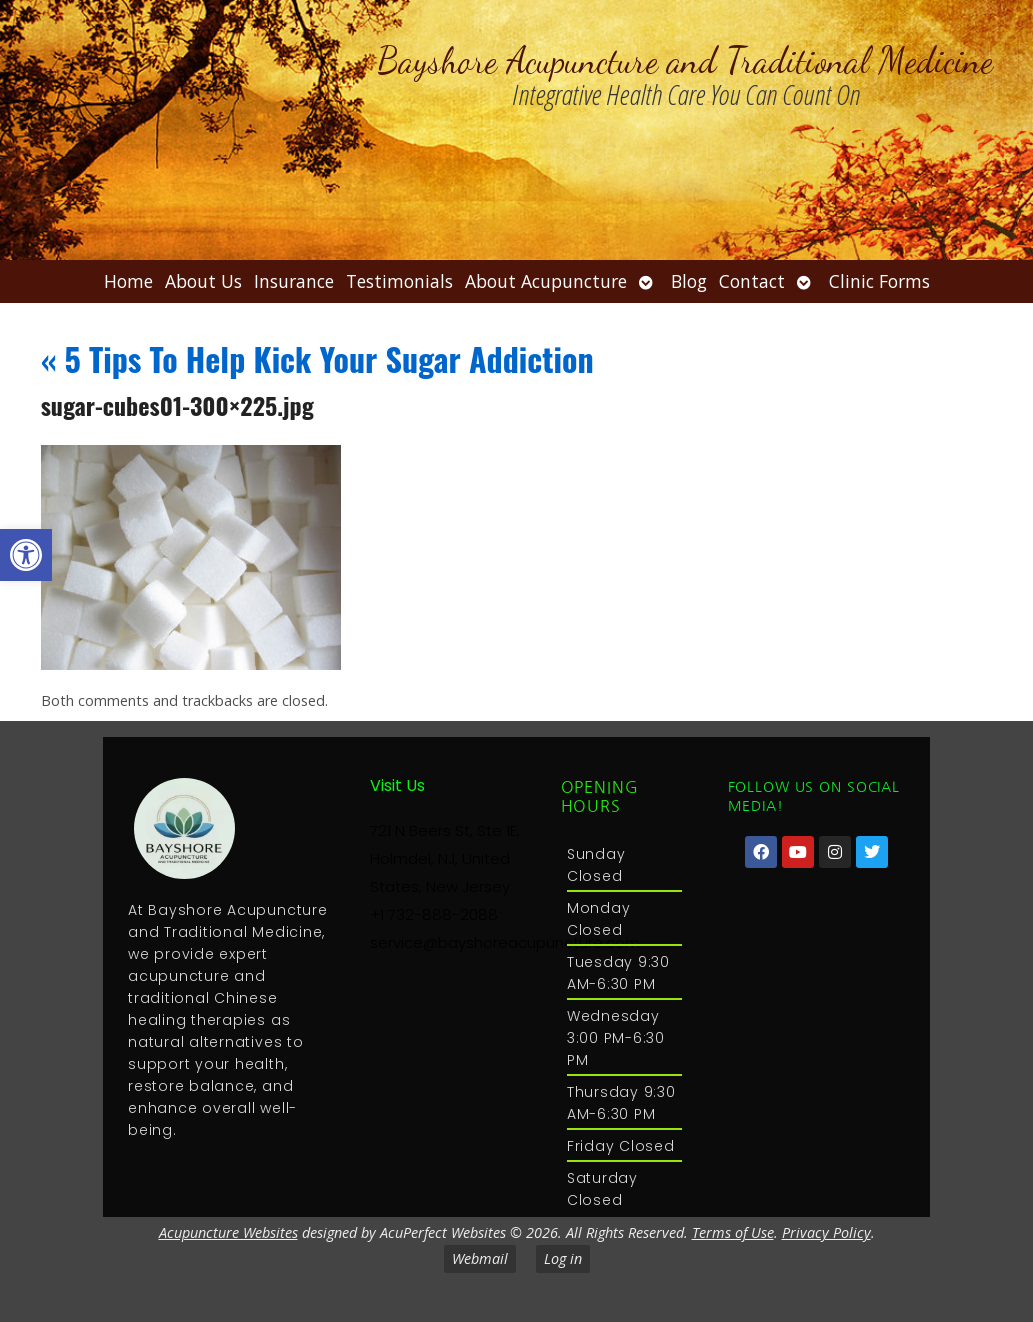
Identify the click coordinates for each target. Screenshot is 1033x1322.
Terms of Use (733, 1232)
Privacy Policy (826, 1232)
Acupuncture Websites (228, 1232)
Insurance (294, 281)
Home (128, 281)
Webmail (480, 1258)
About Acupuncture (546, 281)
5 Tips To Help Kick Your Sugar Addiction (317, 358)
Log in (563, 1258)
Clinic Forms (879, 281)
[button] (26, 555)
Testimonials (399, 281)
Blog (689, 281)
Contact (752, 281)
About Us (203, 281)
